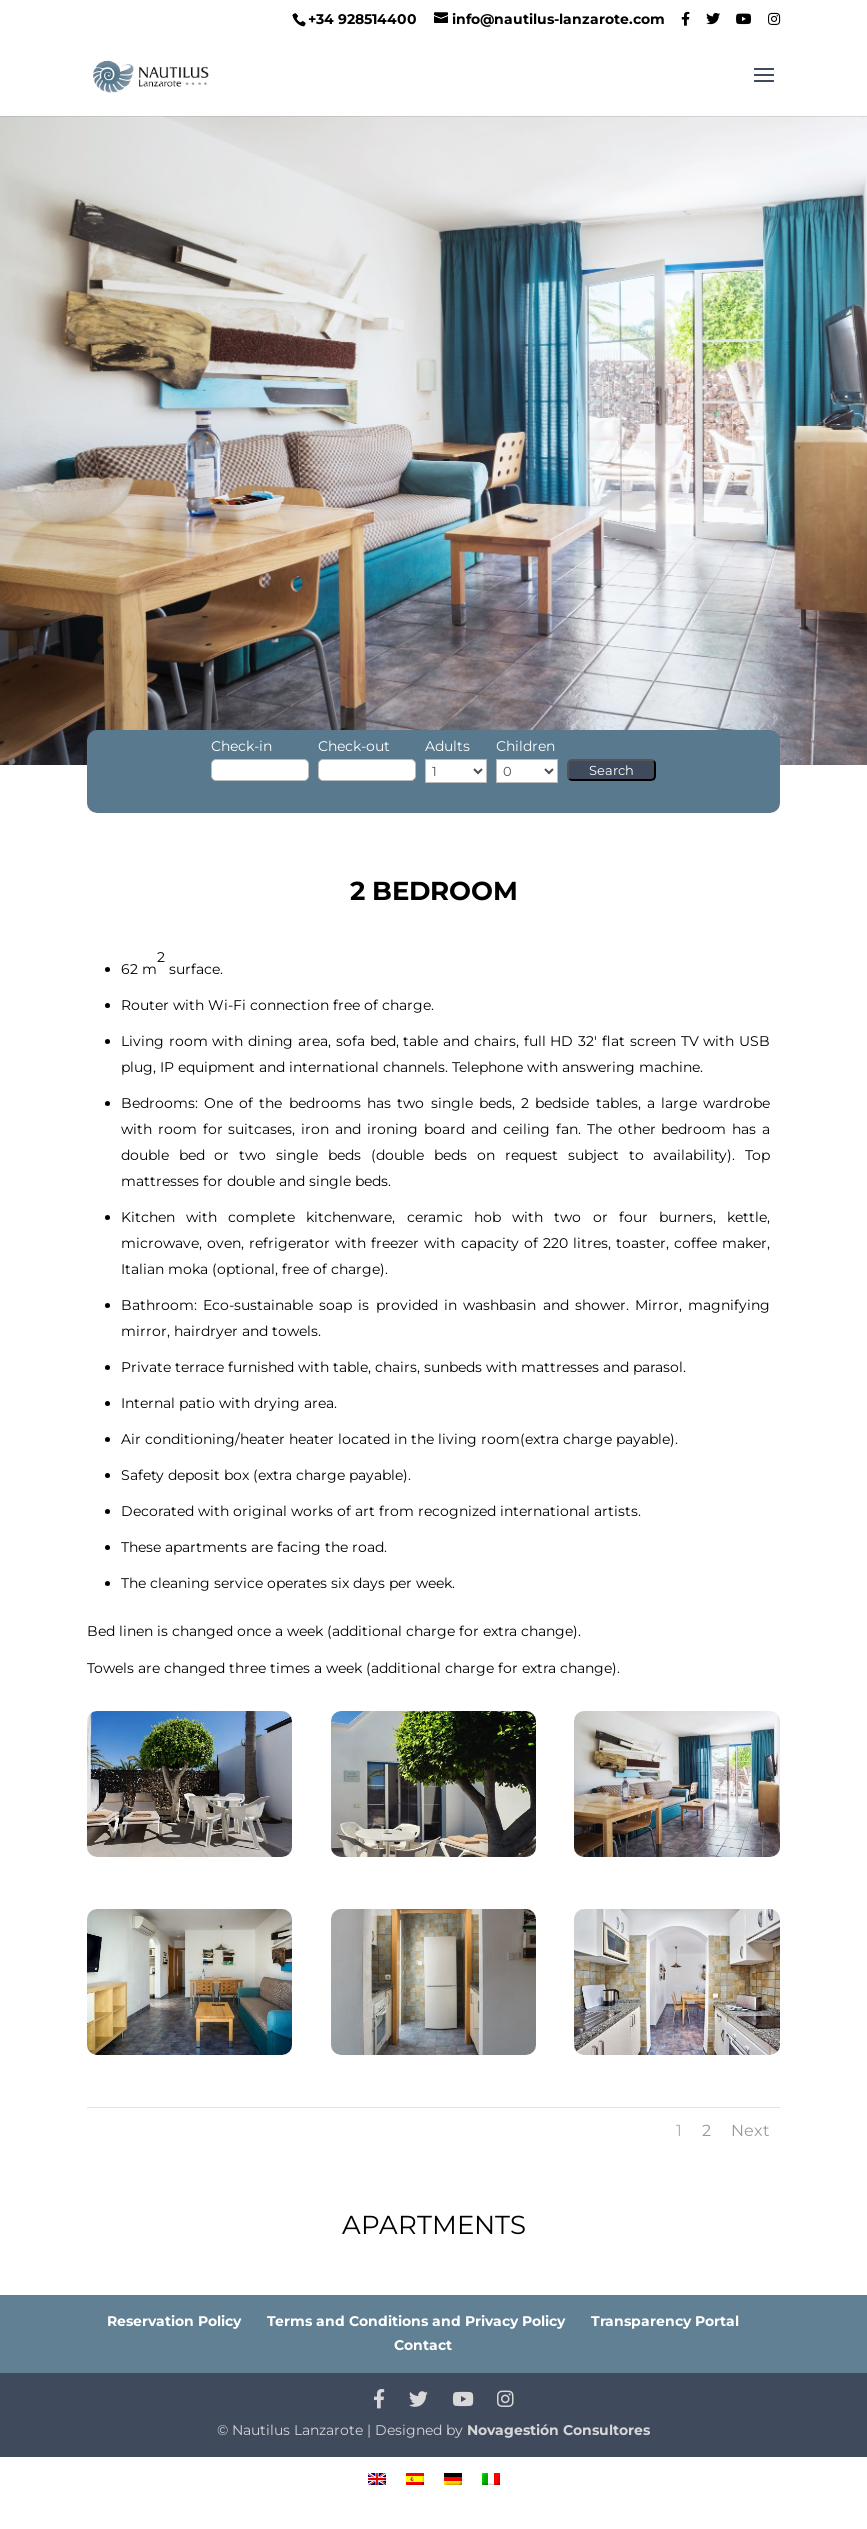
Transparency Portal (665, 2321)
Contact (423, 2345)
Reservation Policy (174, 2321)
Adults (447, 746)
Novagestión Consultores (558, 2430)
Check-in (241, 746)
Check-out (354, 746)
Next (750, 2130)
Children (525, 746)
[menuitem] (377, 2477)
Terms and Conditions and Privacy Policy (416, 2321)
